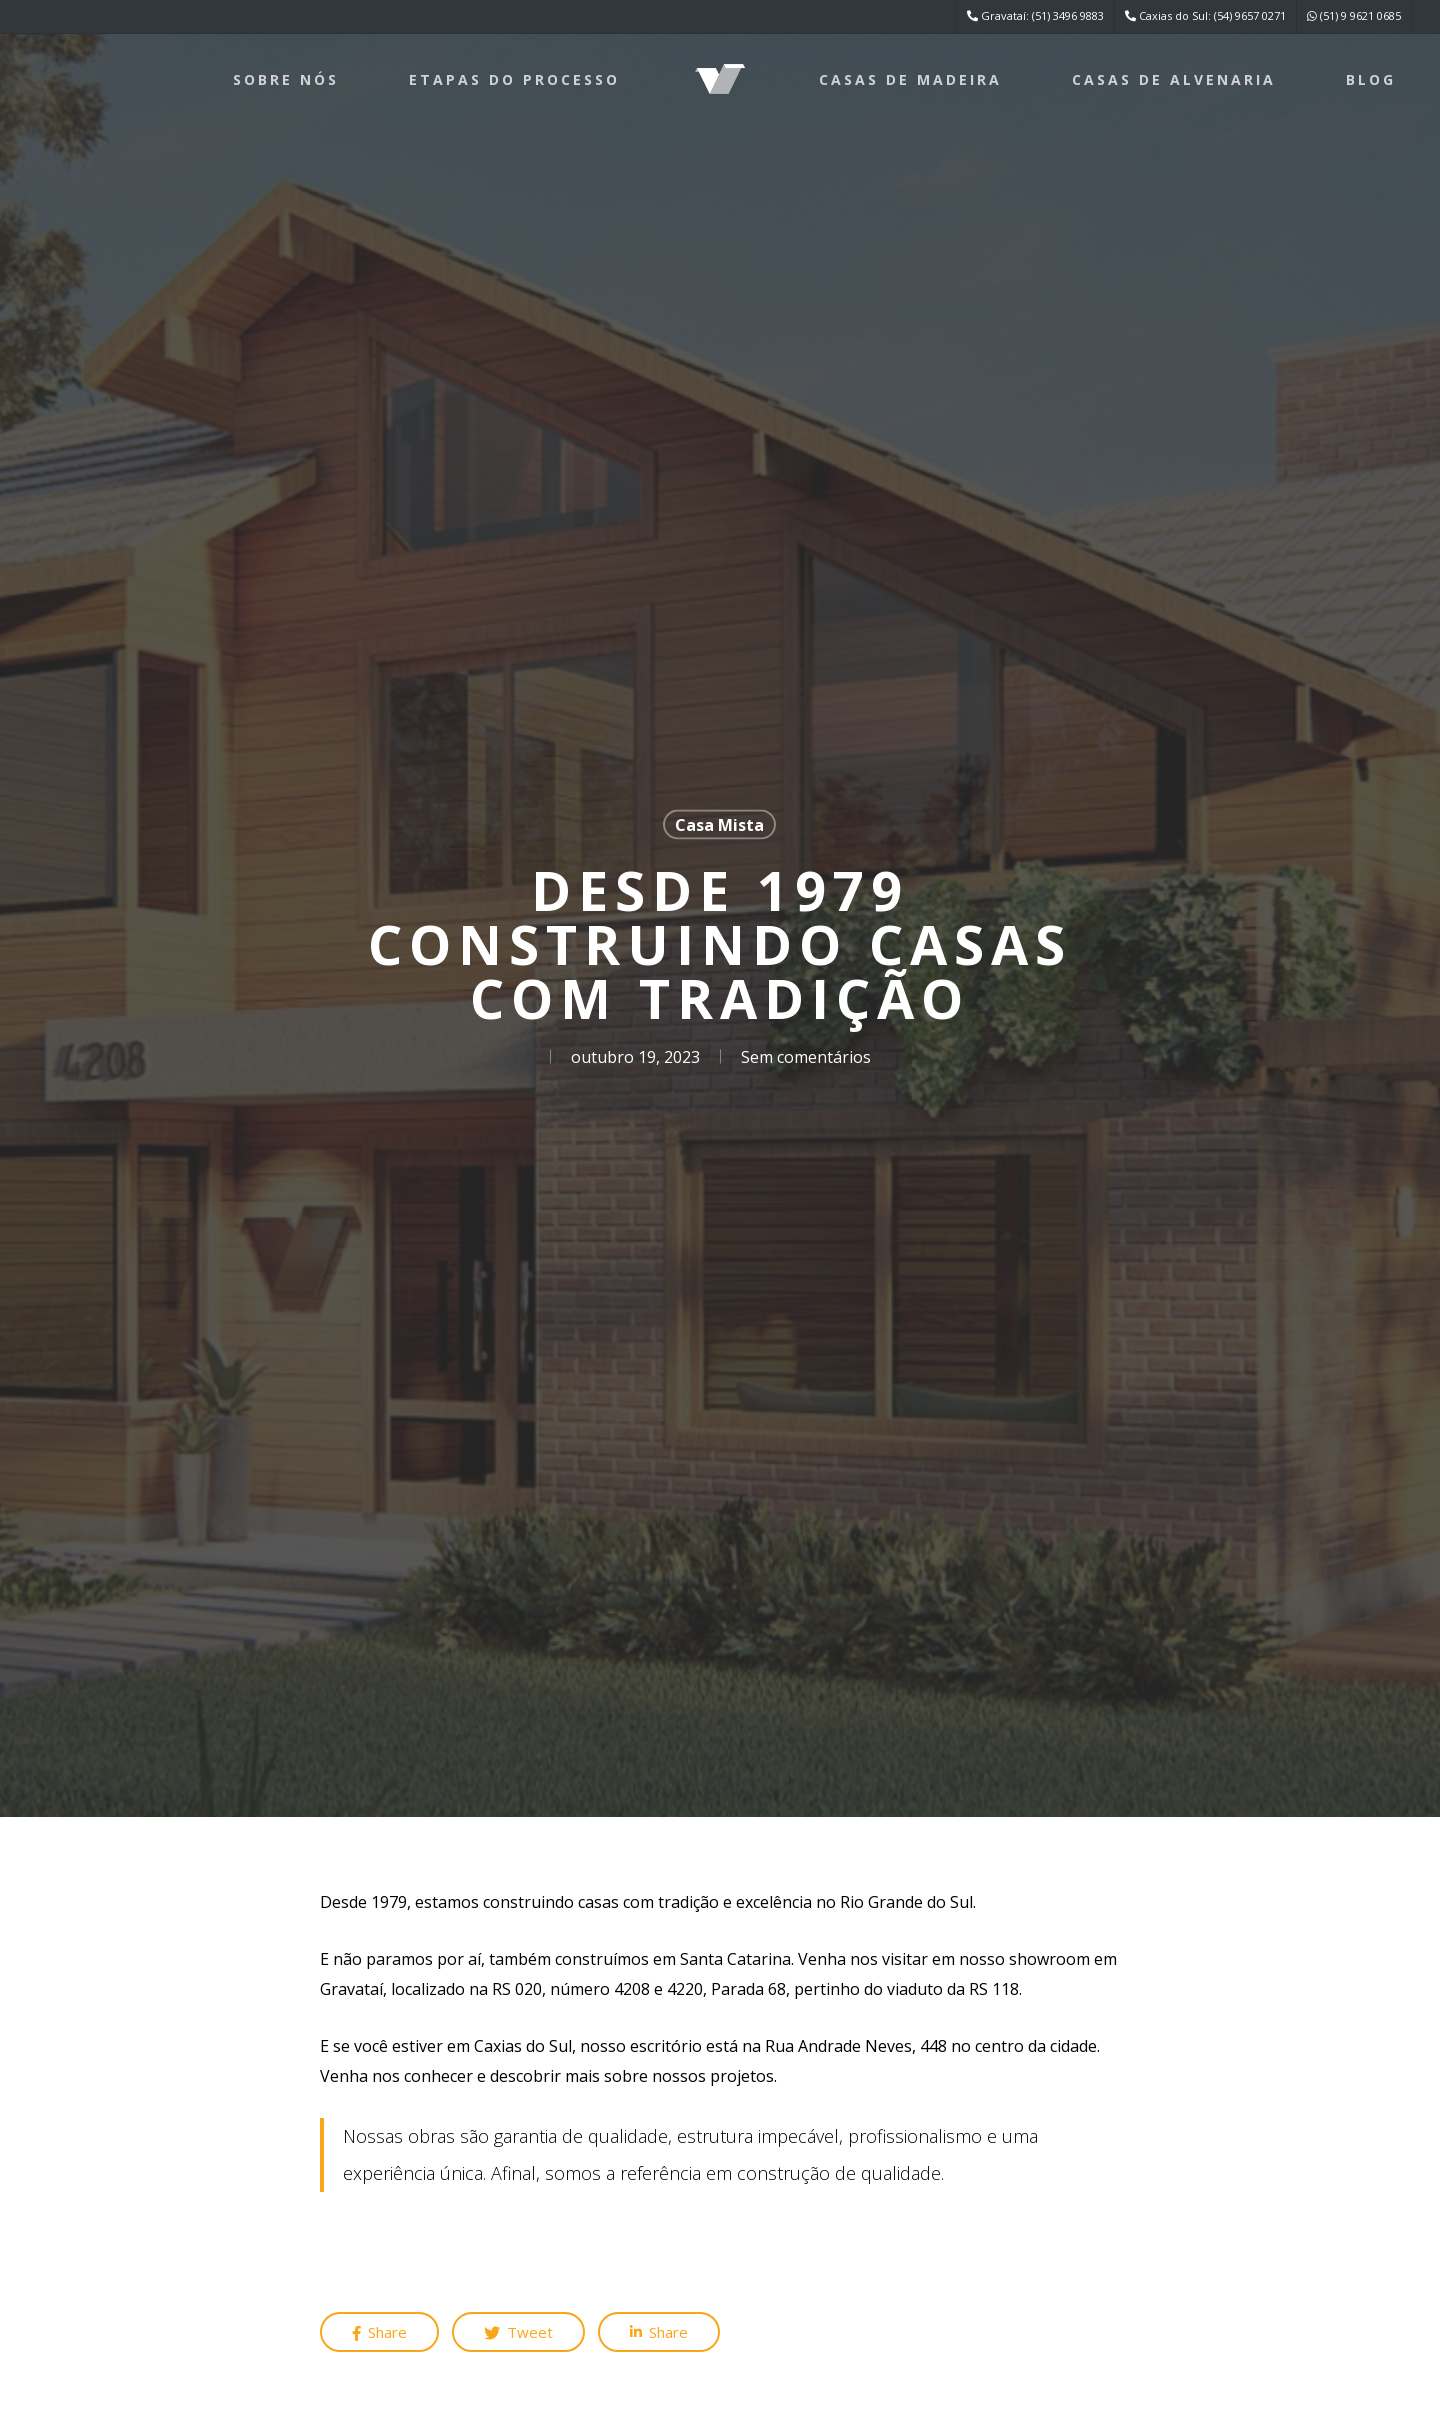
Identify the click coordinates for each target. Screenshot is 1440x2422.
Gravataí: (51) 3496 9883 (1035, 15)
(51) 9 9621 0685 (1354, 15)
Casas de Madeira (910, 80)
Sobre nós (286, 80)
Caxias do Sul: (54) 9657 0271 (1205, 15)
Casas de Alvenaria (1174, 80)
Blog (1371, 80)
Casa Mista (719, 825)
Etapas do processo (514, 80)
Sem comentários (806, 1057)
